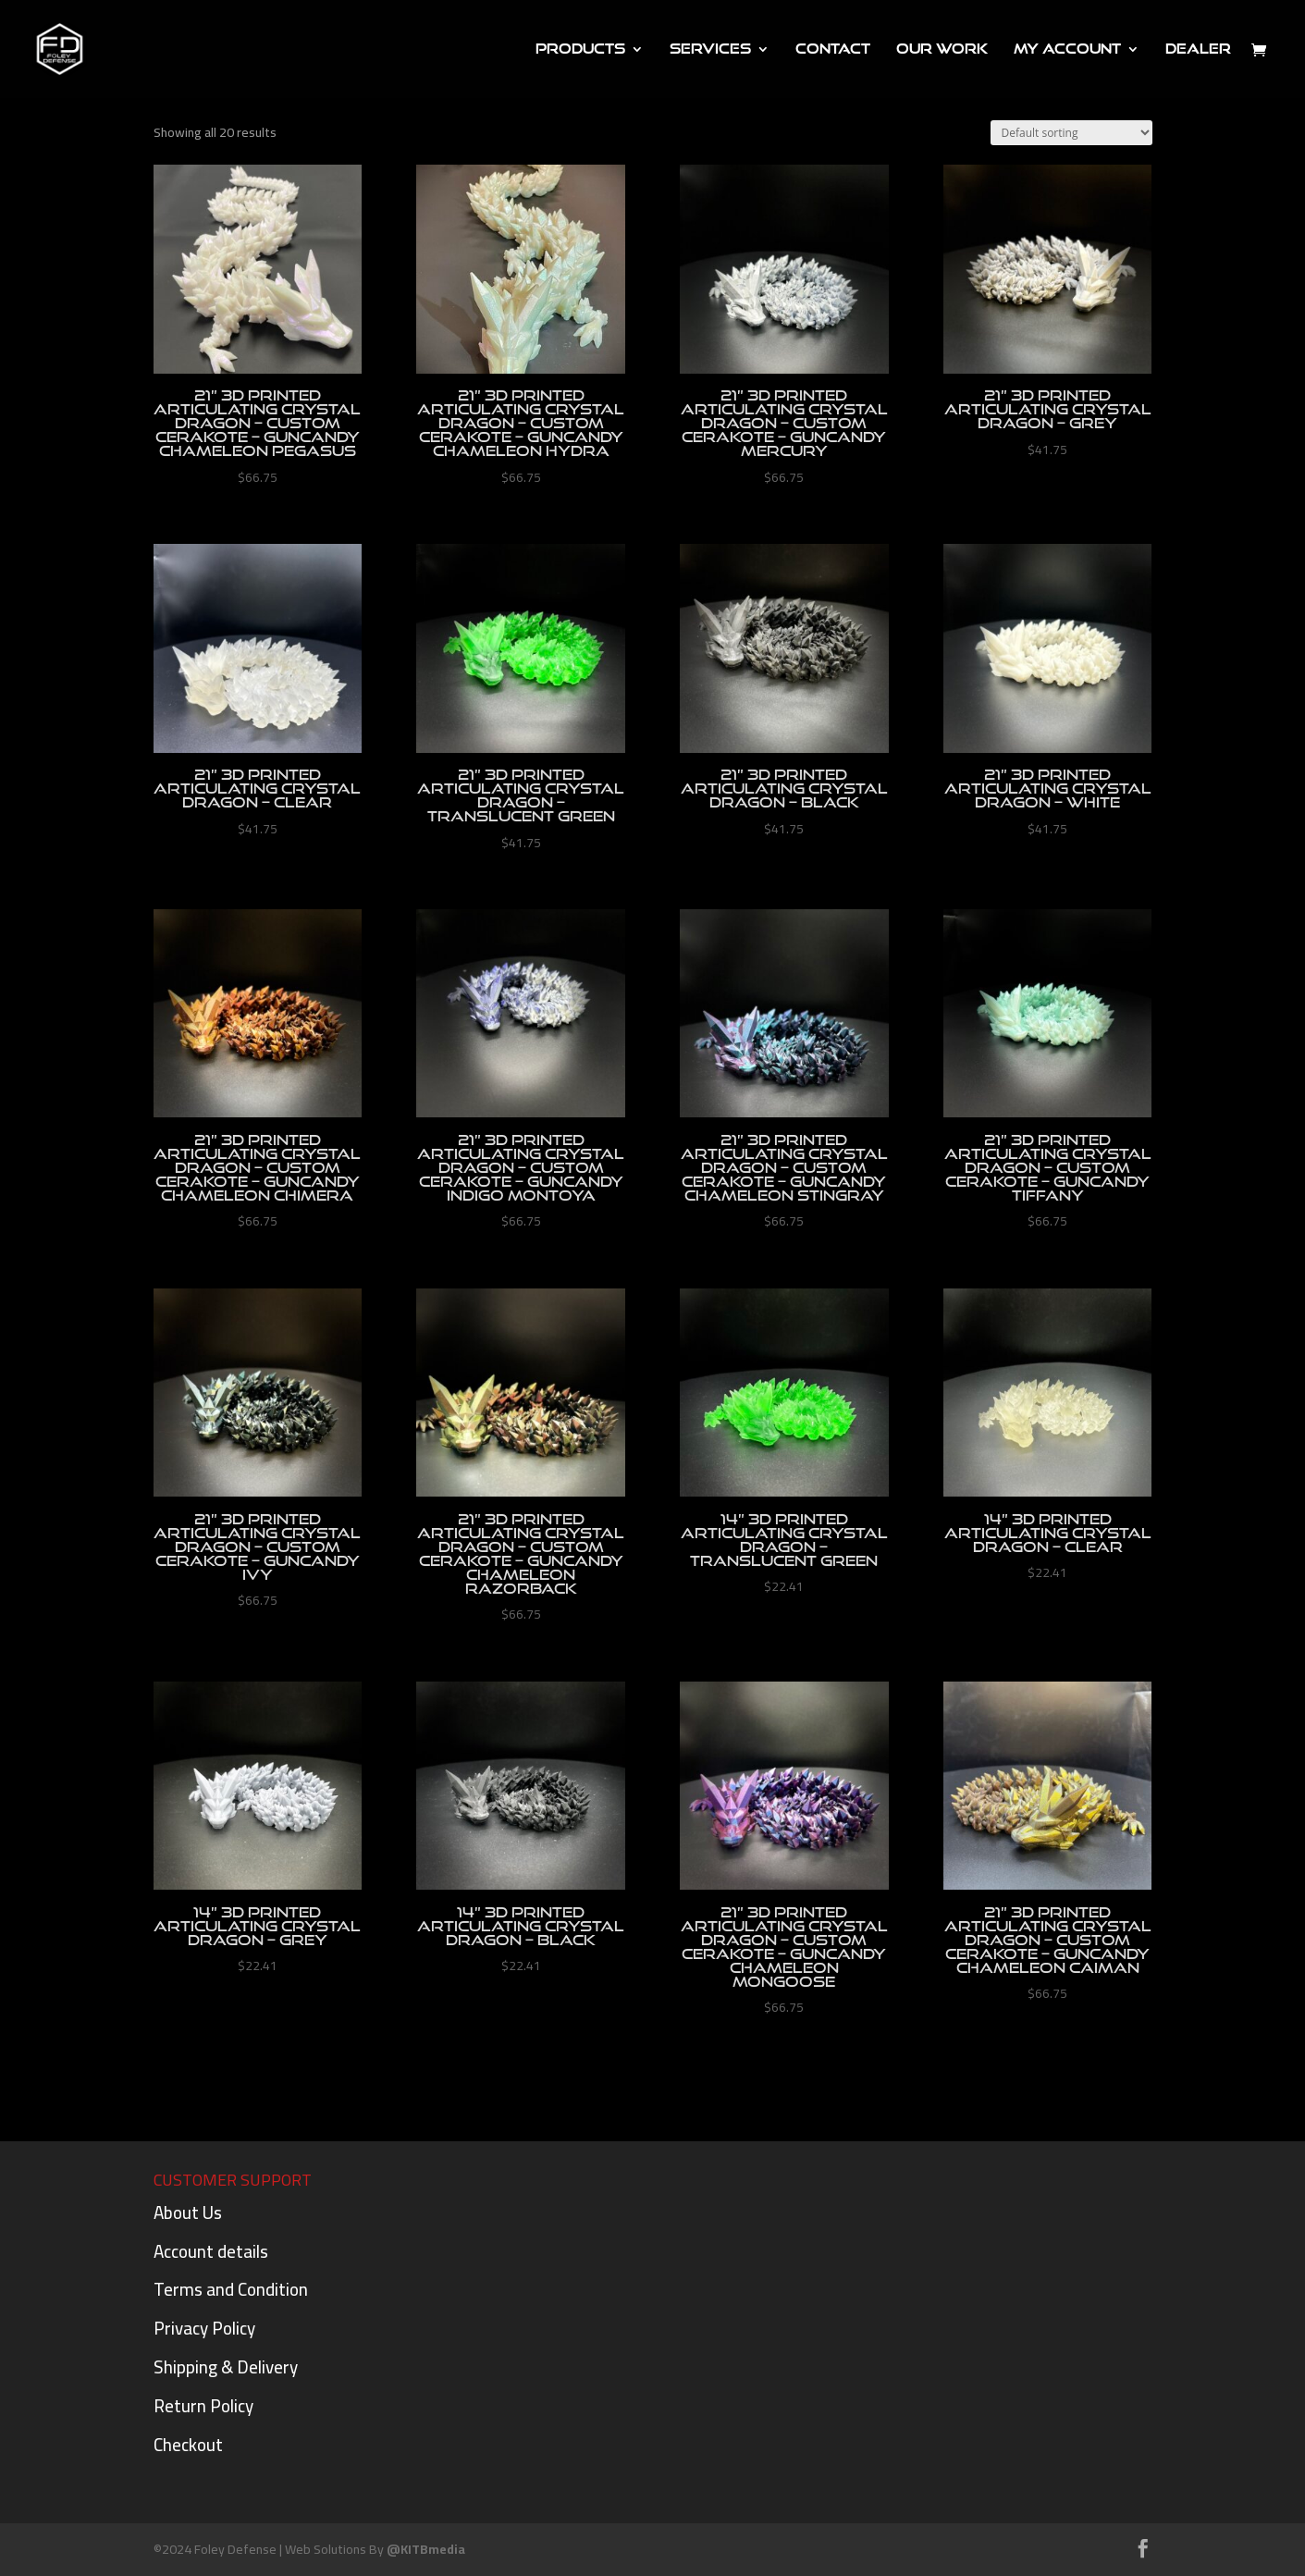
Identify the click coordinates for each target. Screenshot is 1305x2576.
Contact (832, 49)
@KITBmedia (426, 2549)
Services (710, 49)
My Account (1067, 49)
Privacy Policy (204, 2328)
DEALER (1198, 49)
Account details (211, 2251)
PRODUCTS (580, 49)
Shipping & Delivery (226, 2367)
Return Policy (203, 2405)
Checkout (188, 2444)
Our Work (942, 49)
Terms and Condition (231, 2289)
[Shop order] (1071, 132)
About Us (188, 2212)
